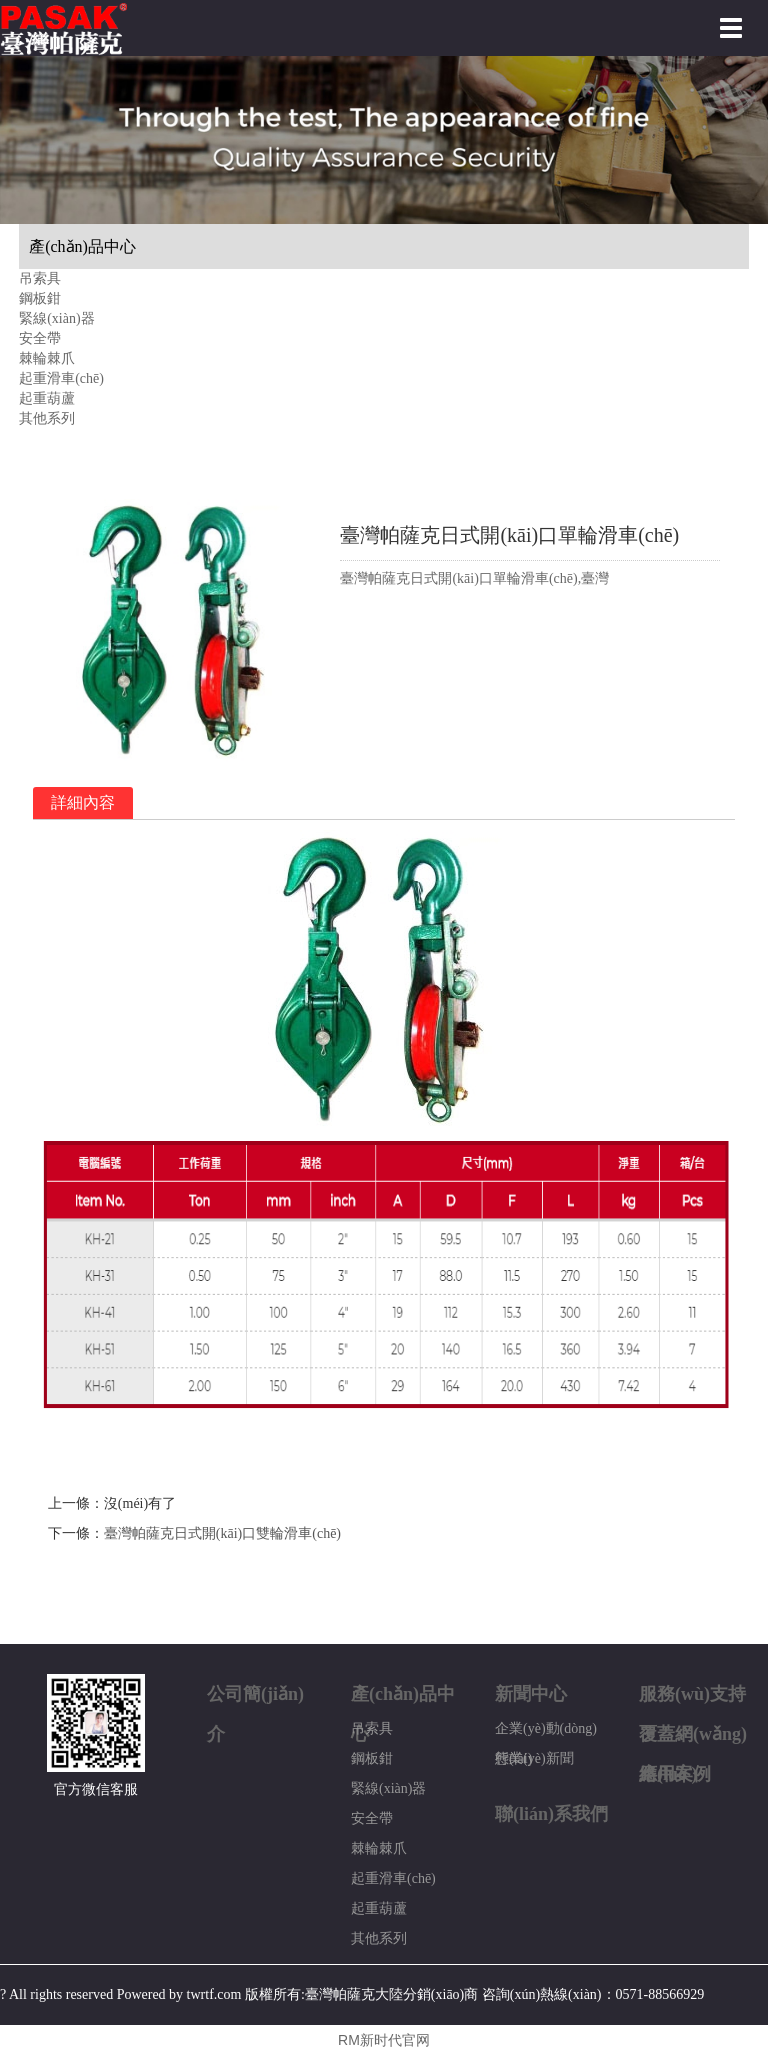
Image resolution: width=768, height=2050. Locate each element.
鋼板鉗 (40, 298)
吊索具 (40, 278)
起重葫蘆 (47, 398)
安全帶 (40, 338)
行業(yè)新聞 (534, 1758)
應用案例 (675, 1774)
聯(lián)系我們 (551, 1814)
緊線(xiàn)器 (56, 318)
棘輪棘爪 (47, 358)
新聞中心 (531, 1694)
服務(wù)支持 (692, 1694)
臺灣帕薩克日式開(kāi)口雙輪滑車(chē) (222, 1533)
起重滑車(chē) (61, 378)
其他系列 (47, 418)
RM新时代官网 (384, 2040)
